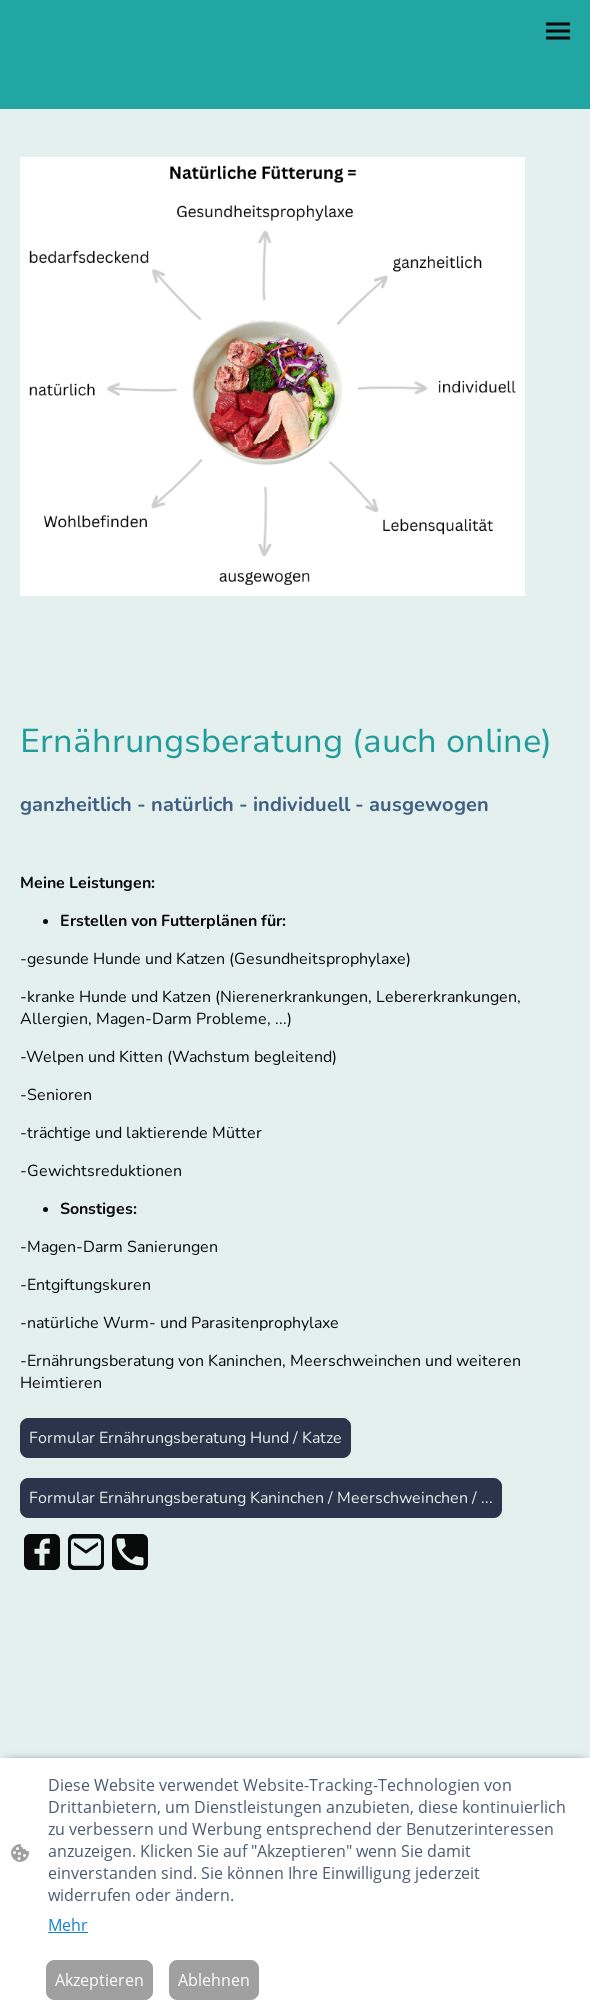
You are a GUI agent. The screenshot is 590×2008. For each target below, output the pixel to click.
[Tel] (130, 1552)
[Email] (86, 1552)
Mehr (68, 1925)
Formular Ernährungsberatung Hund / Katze (185, 1438)
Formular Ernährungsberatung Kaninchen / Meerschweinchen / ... (261, 1498)
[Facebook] (42, 1552)
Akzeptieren (99, 1980)
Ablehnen (214, 1980)
